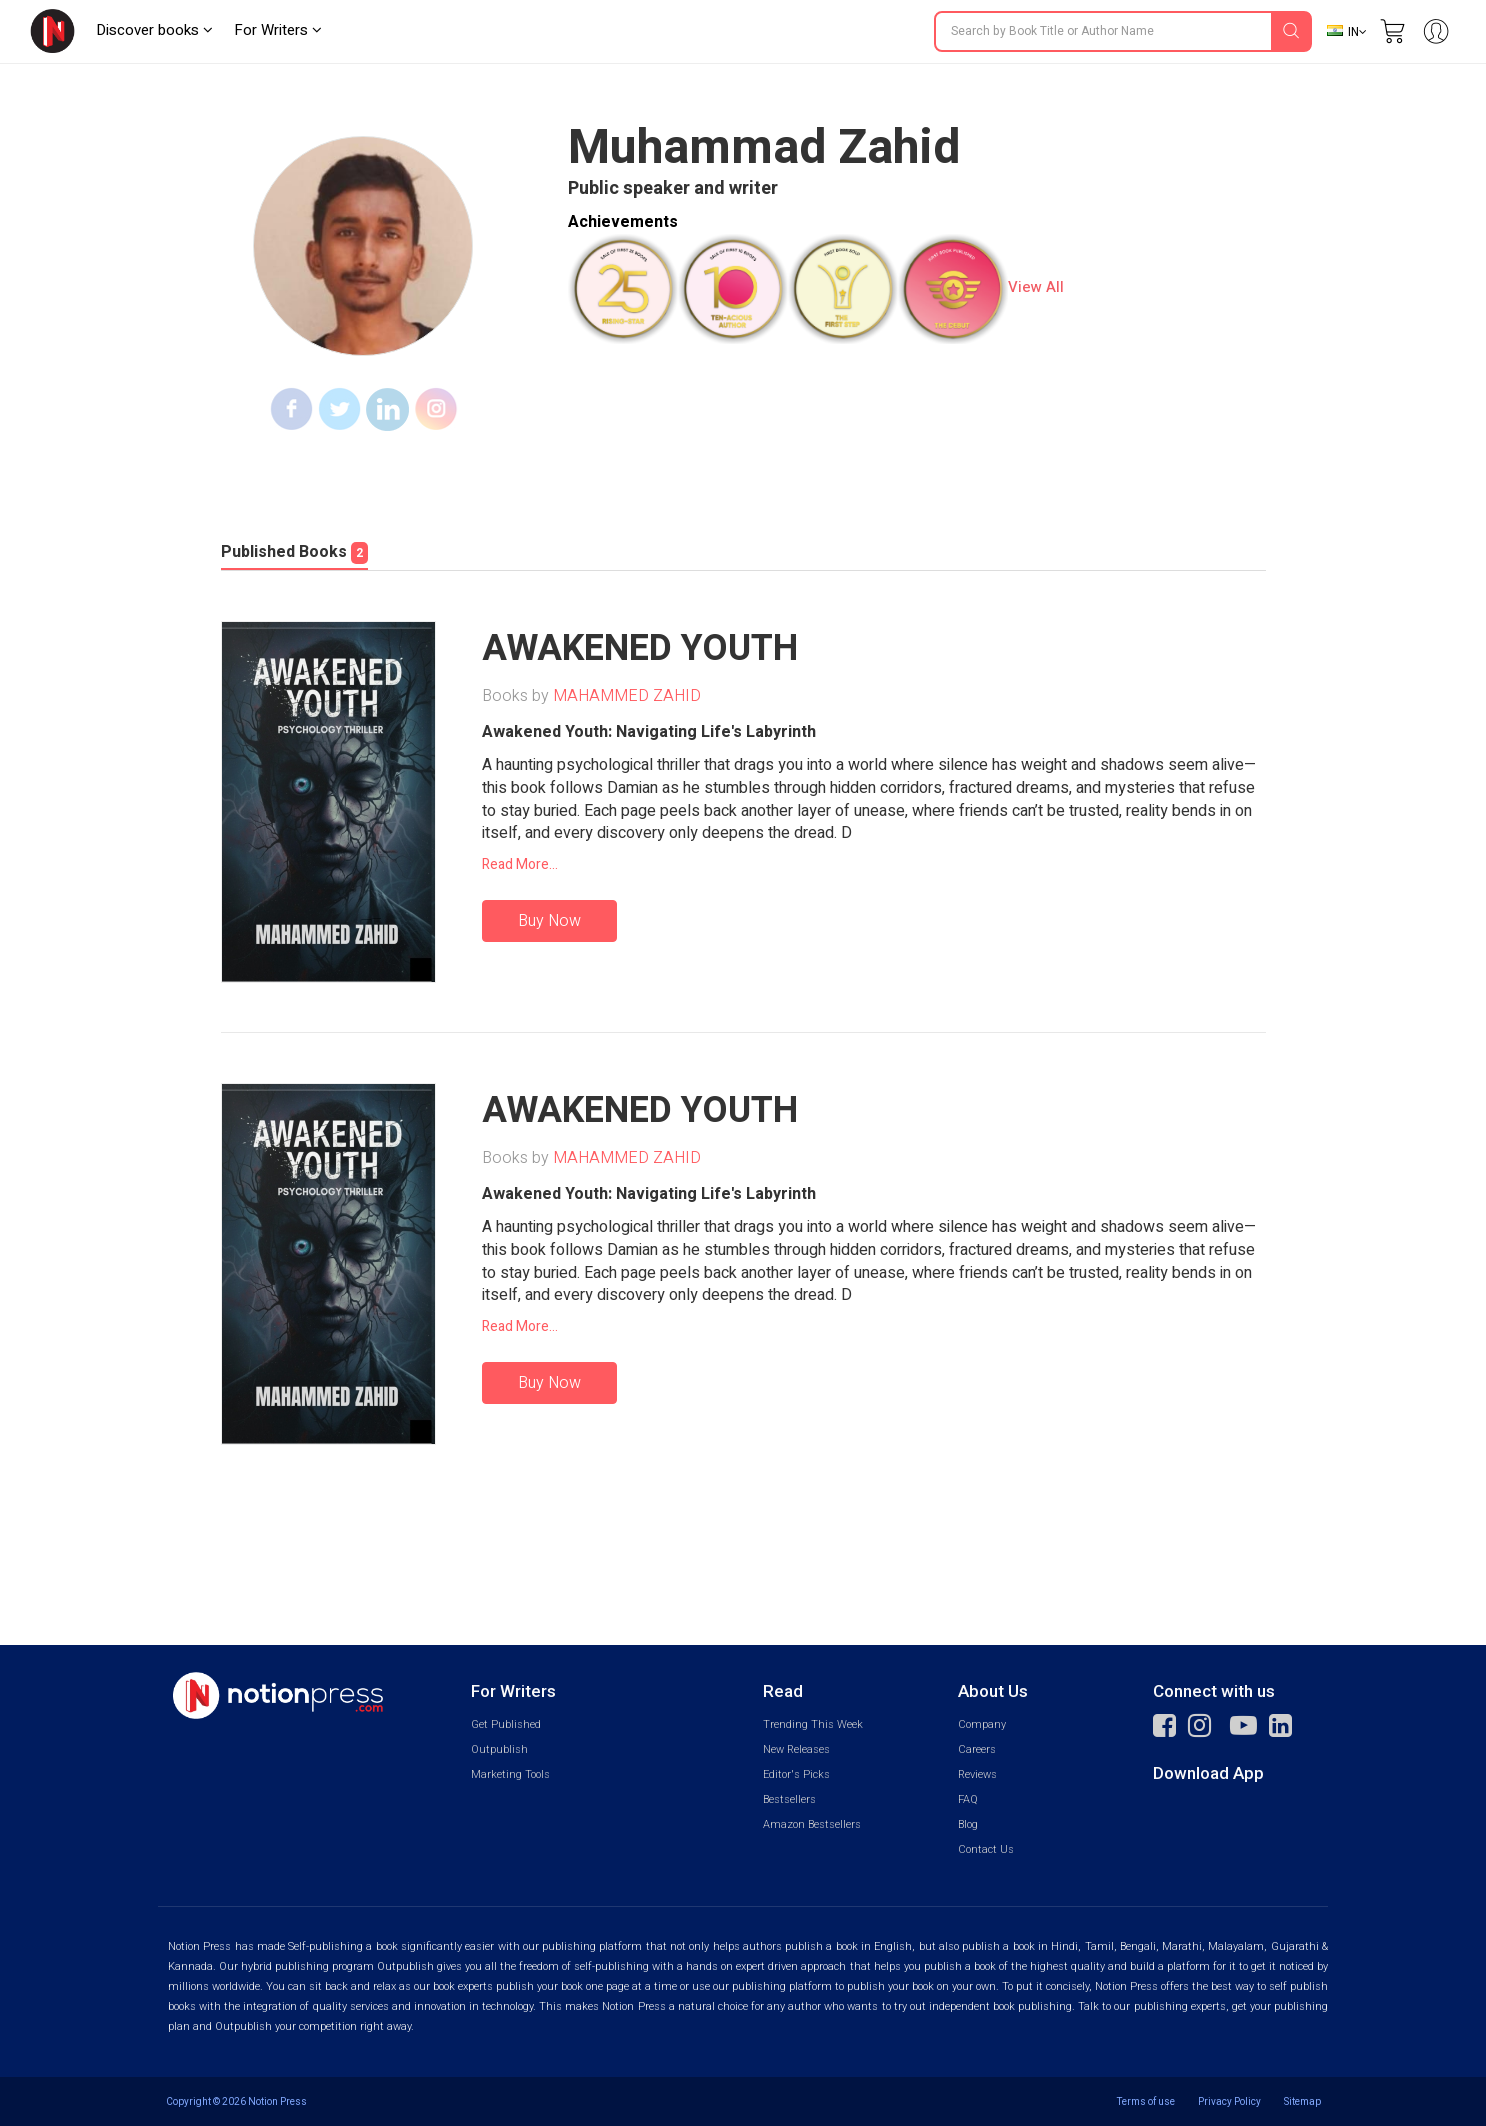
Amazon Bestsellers (812, 1824)
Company (982, 1724)
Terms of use (1146, 2101)
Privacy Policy (1229, 2101)
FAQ (968, 1799)
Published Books (294, 552)
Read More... (520, 865)
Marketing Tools (510, 1774)
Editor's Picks (796, 1774)
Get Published (506, 1724)
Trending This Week (813, 1724)
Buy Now (549, 921)
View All (1036, 287)
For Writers (278, 30)
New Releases (796, 1749)
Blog (968, 1824)
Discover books (154, 30)
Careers (977, 1749)
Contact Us (986, 1849)
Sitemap (1302, 2101)
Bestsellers (789, 1799)
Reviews (977, 1774)
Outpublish (499, 1749)
